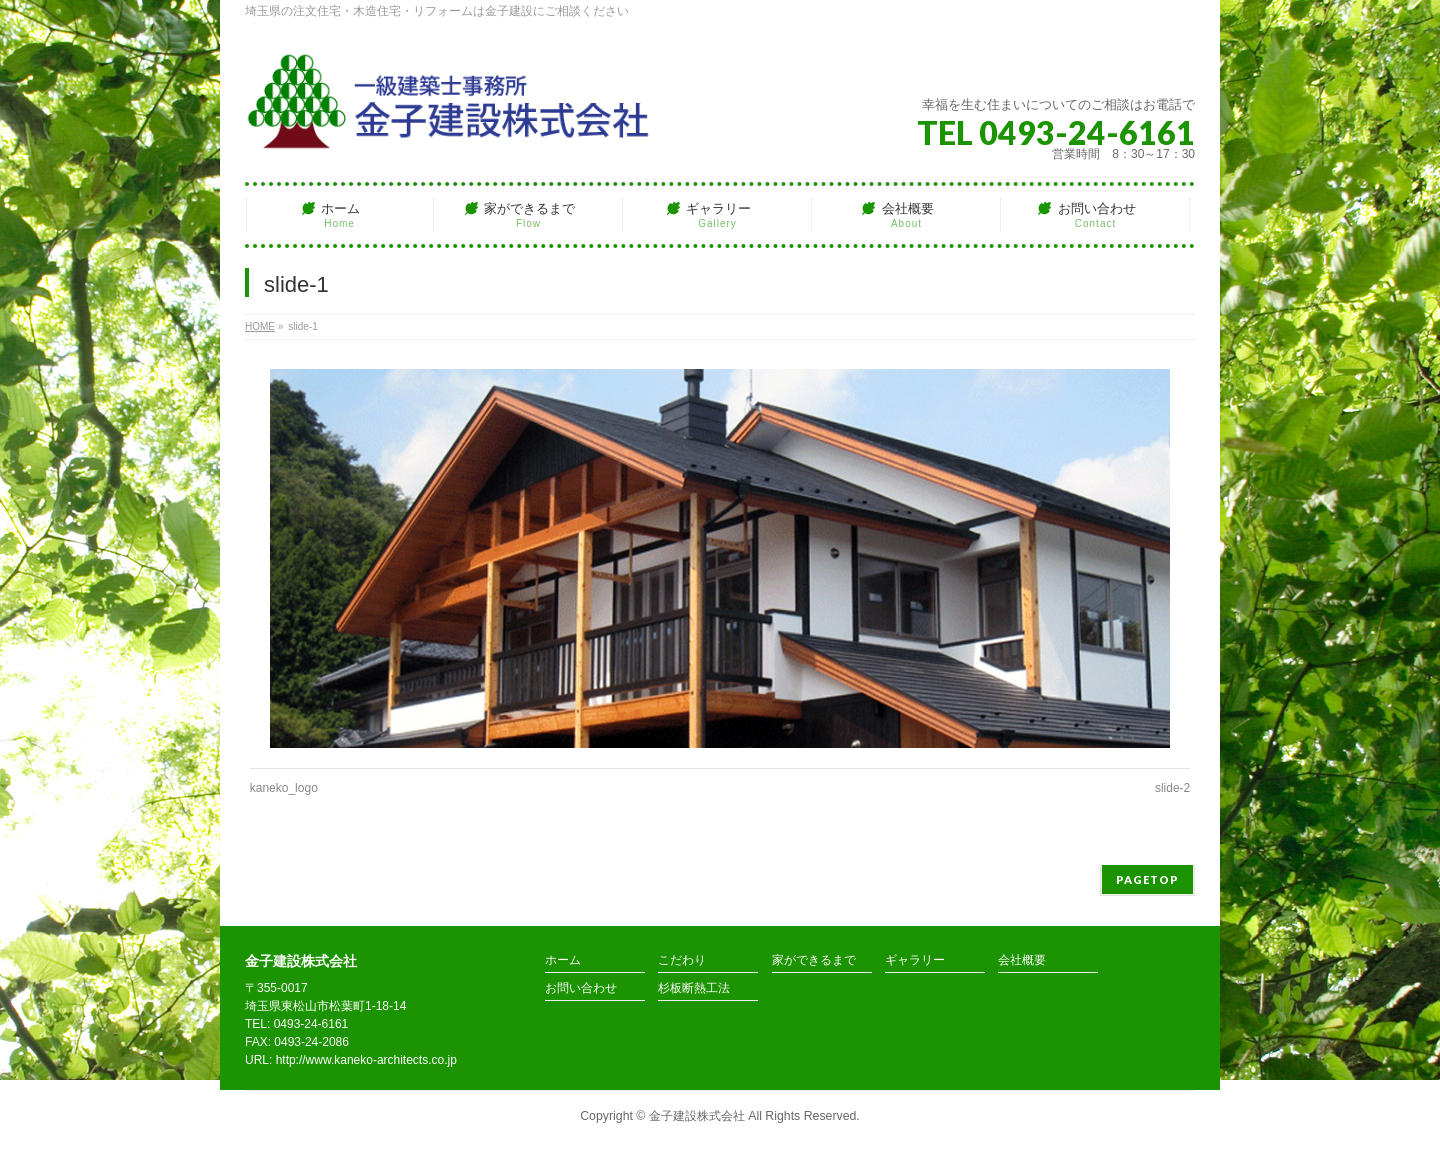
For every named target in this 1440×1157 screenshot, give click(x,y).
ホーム (563, 960)
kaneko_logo (284, 788)
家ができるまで (814, 960)
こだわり (682, 960)
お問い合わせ (581, 988)
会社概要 (1022, 960)
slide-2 (1172, 788)
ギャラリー (915, 960)
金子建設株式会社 (697, 1116)
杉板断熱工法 (694, 988)
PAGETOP (1147, 879)
